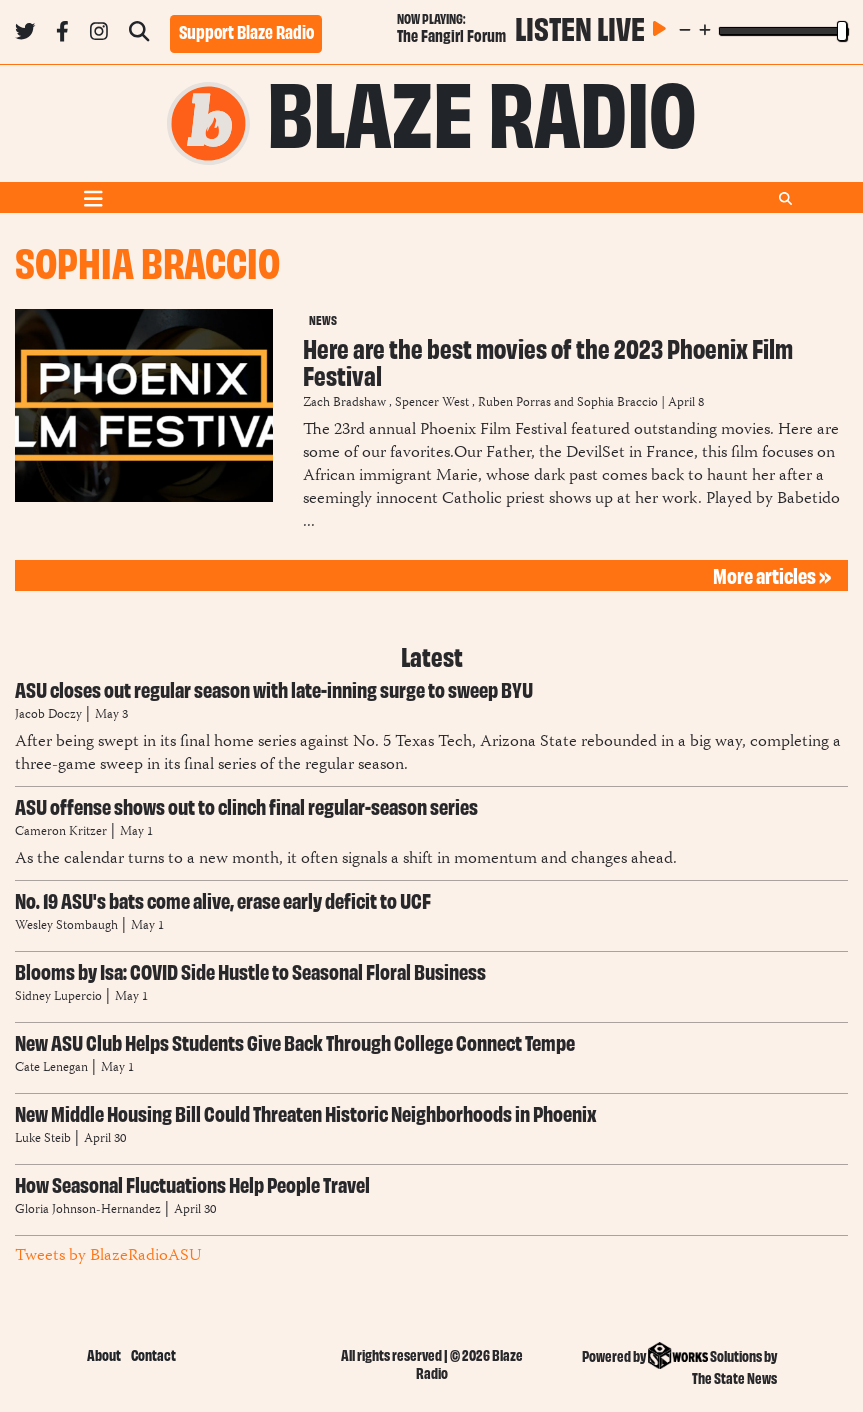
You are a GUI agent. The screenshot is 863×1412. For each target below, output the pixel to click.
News (323, 319)
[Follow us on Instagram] (99, 35)
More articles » (772, 574)
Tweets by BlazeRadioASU (108, 1256)
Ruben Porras (514, 403)
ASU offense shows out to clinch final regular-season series (246, 805)
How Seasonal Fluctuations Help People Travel (192, 1183)
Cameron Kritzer (62, 832)
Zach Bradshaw (344, 403)
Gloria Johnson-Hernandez (88, 1210)
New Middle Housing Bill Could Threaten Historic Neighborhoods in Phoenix (306, 1112)
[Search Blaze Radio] (139, 35)
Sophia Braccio (617, 403)
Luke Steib (43, 1139)
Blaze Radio (482, 108)
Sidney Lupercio (58, 997)
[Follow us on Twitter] (25, 35)
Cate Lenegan (51, 1068)
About (104, 1354)
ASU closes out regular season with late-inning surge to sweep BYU (274, 688)
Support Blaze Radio (246, 31)
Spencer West (432, 403)
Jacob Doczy (48, 715)
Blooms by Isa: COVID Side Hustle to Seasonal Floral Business (250, 970)
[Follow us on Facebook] (62, 35)
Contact (153, 1354)
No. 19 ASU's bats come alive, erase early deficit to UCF (223, 899)
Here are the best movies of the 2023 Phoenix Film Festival (548, 361)
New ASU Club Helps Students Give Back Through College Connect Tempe (295, 1041)
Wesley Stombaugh (68, 926)
